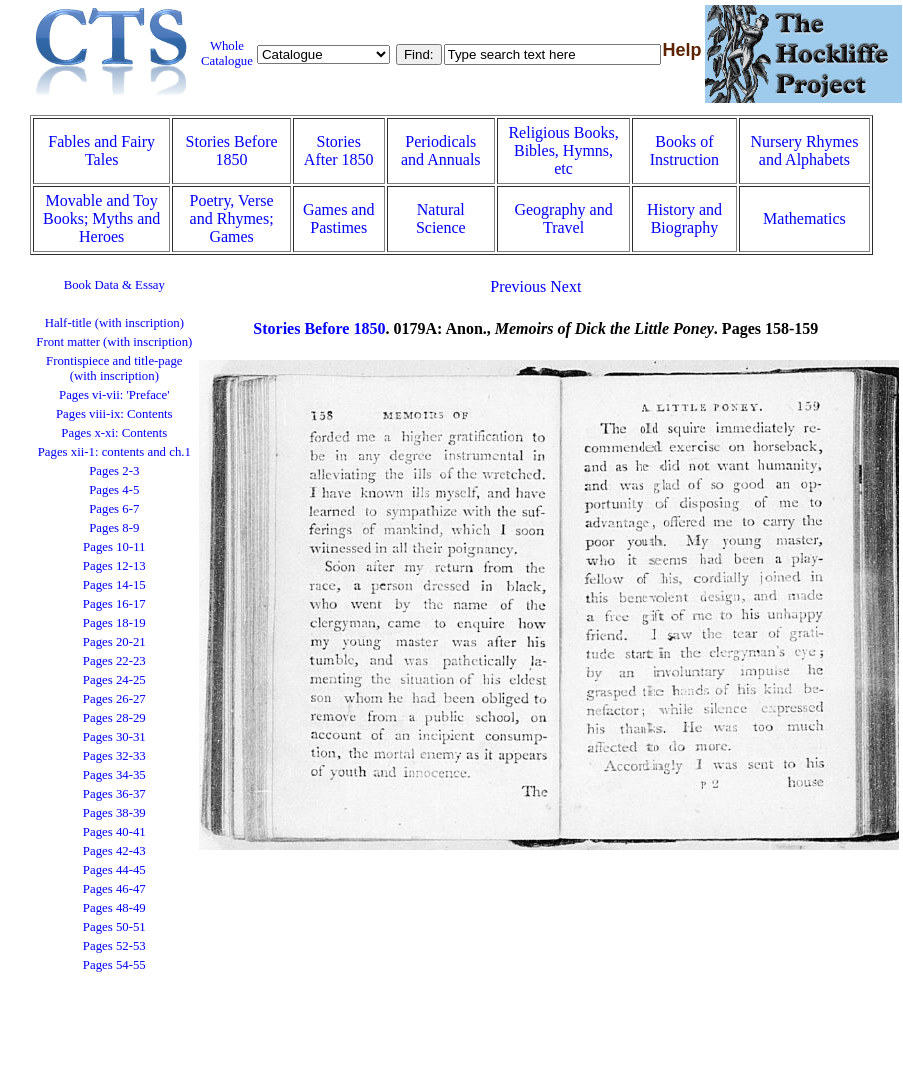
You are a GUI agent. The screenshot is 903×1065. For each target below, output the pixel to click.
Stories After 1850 (339, 150)
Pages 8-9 (114, 528)
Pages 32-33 (114, 756)
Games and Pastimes (339, 218)
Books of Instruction (684, 150)
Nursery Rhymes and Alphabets (804, 150)
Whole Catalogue (227, 53)
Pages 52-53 (114, 946)
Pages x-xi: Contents (114, 433)
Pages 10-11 (114, 547)
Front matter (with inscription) (114, 342)
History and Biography (684, 218)
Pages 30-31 (114, 737)
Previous (518, 286)
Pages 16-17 (114, 604)
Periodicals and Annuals (441, 150)
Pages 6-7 (114, 509)
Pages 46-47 (114, 889)
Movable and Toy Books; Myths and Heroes (101, 218)
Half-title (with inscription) (114, 323)
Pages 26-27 (114, 699)
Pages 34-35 (114, 775)
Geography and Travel (563, 218)
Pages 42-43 (114, 851)
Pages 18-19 (114, 623)
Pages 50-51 (114, 927)
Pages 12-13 (114, 566)
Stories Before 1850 (232, 150)
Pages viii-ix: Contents (114, 414)
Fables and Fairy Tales (101, 150)
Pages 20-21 (114, 642)
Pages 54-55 (114, 965)
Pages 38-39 (114, 813)
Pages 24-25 (114, 680)
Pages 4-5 (114, 490)
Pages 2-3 (114, 471)
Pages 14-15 (114, 585)
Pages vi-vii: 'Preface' (114, 395)
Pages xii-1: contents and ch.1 (114, 452)
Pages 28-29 (114, 718)
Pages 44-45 (114, 870)
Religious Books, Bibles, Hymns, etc (563, 150)
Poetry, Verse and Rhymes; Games (232, 218)
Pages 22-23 (114, 661)
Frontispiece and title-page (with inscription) (114, 368)
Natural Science (441, 218)
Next (565, 286)
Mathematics (804, 218)
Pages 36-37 (114, 794)
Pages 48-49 (114, 908)
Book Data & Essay (114, 285)
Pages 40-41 (114, 832)
